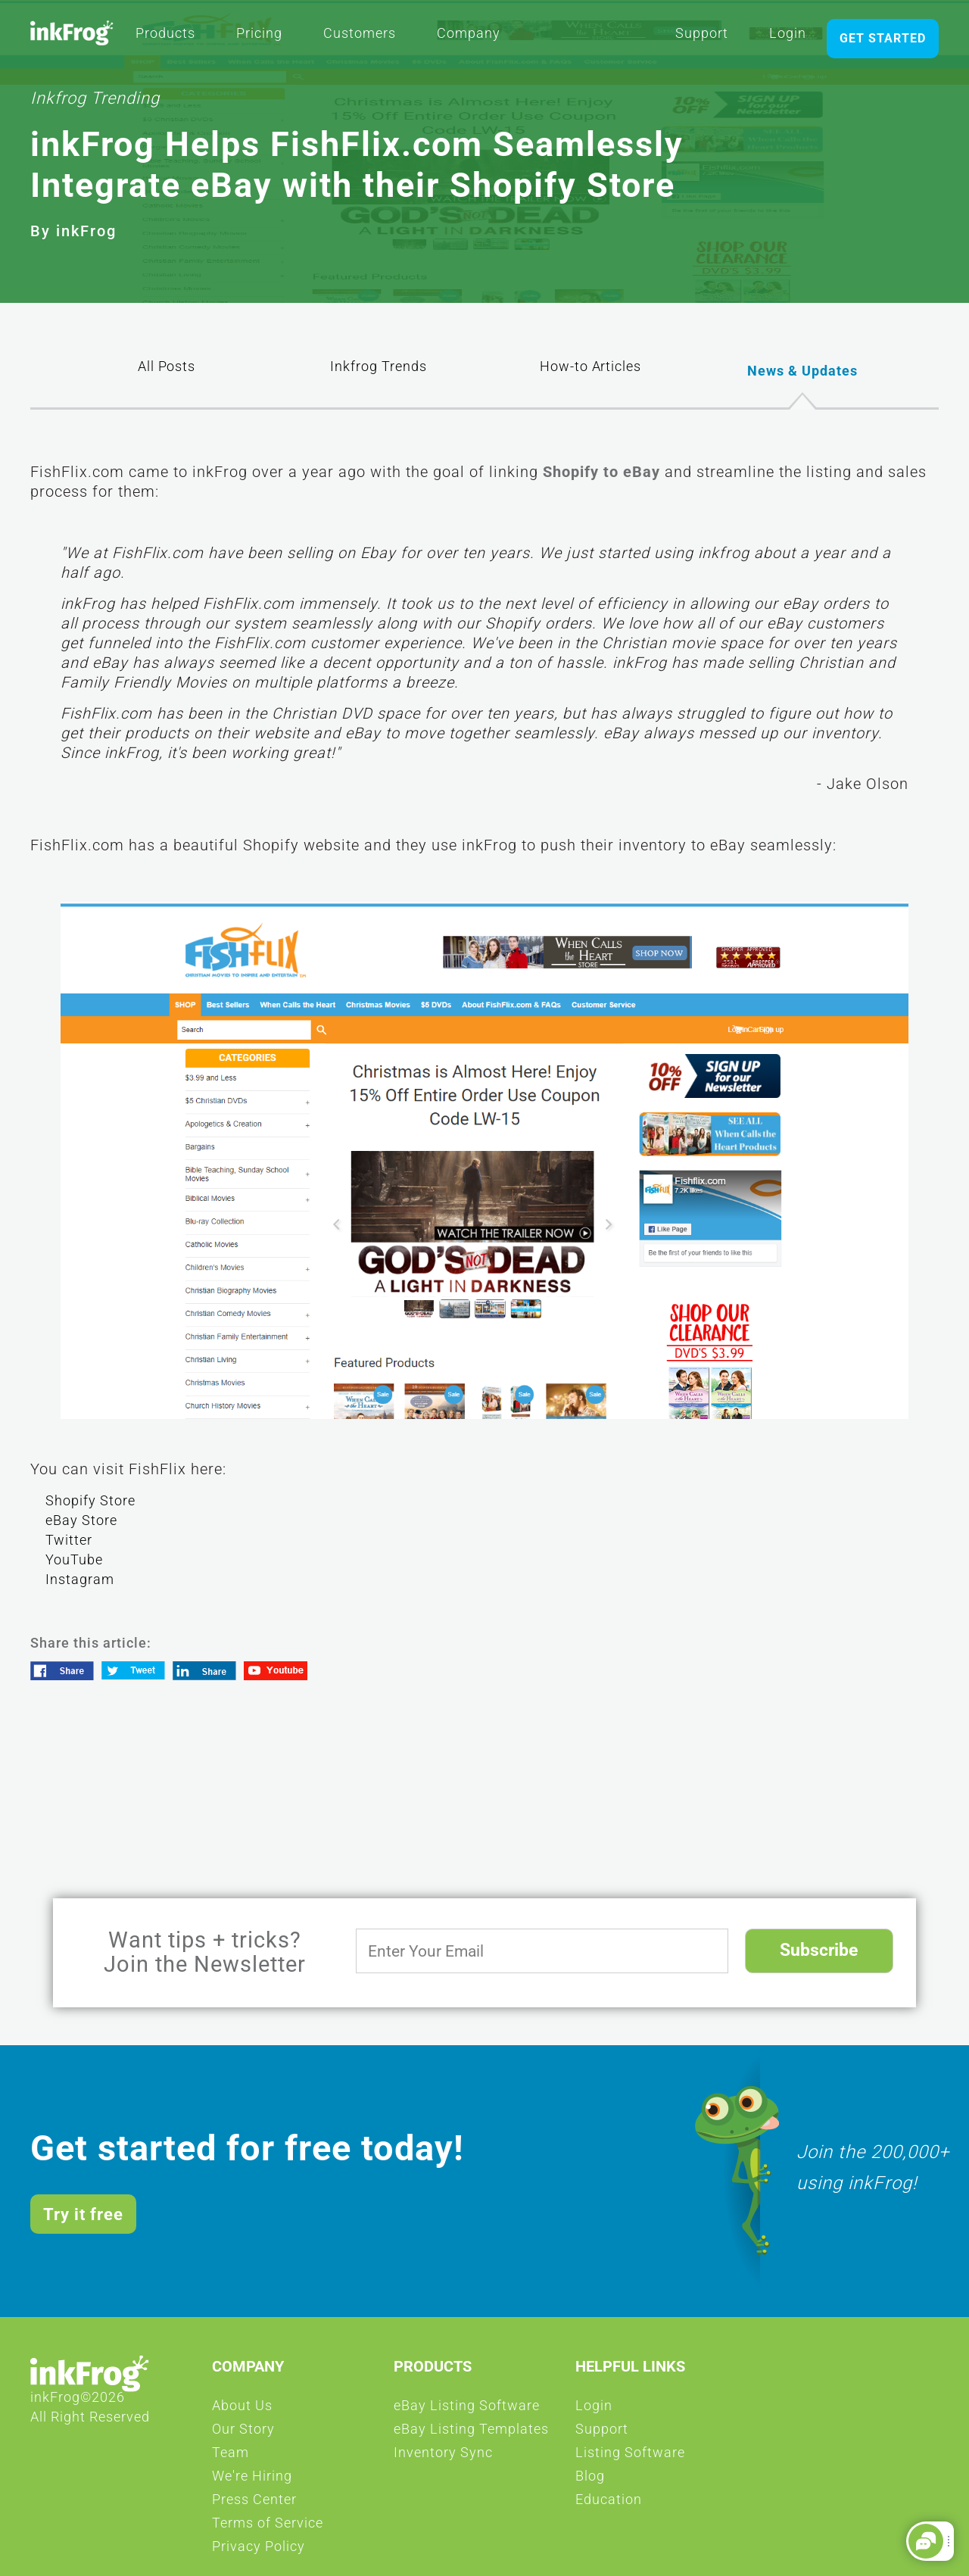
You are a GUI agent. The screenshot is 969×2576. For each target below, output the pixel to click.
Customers (359, 38)
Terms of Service (267, 2527)
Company (468, 38)
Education (608, 2504)
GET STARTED (883, 38)
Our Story (243, 2433)
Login (788, 38)
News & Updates (802, 370)
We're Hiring (252, 2480)
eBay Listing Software (467, 2410)
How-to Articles (590, 372)
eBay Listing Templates (471, 2433)
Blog (590, 2480)
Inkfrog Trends (378, 372)
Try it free (83, 2214)
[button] (925, 2541)
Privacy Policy (258, 2551)
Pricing (259, 38)
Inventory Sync (443, 2457)
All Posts (167, 372)
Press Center (254, 2504)
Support (702, 38)
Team (230, 2457)
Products (165, 38)
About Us (242, 2410)
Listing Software (630, 2457)
